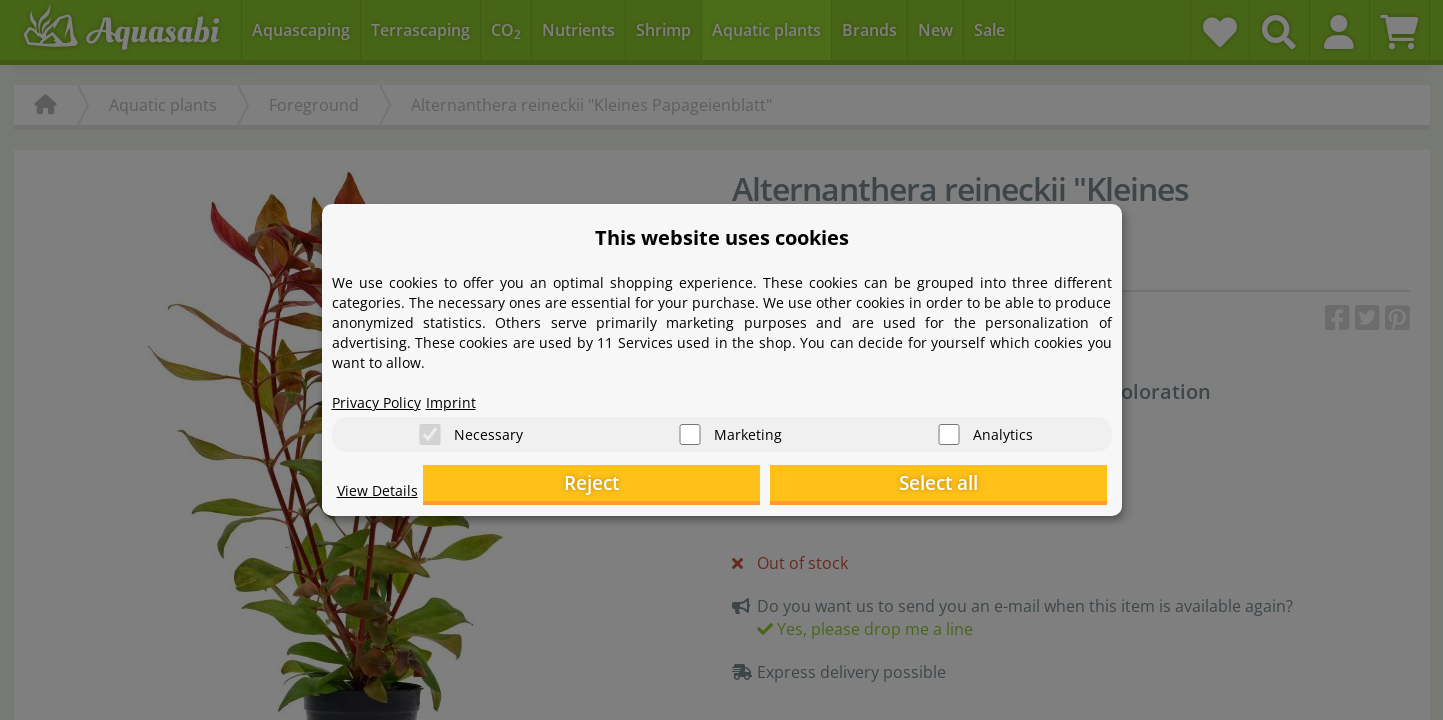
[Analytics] (949, 430)
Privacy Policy (383, 396)
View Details (382, 496)
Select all (1006, 485)
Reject (796, 485)
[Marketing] (690, 430)
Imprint (467, 396)
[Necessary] (430, 430)
